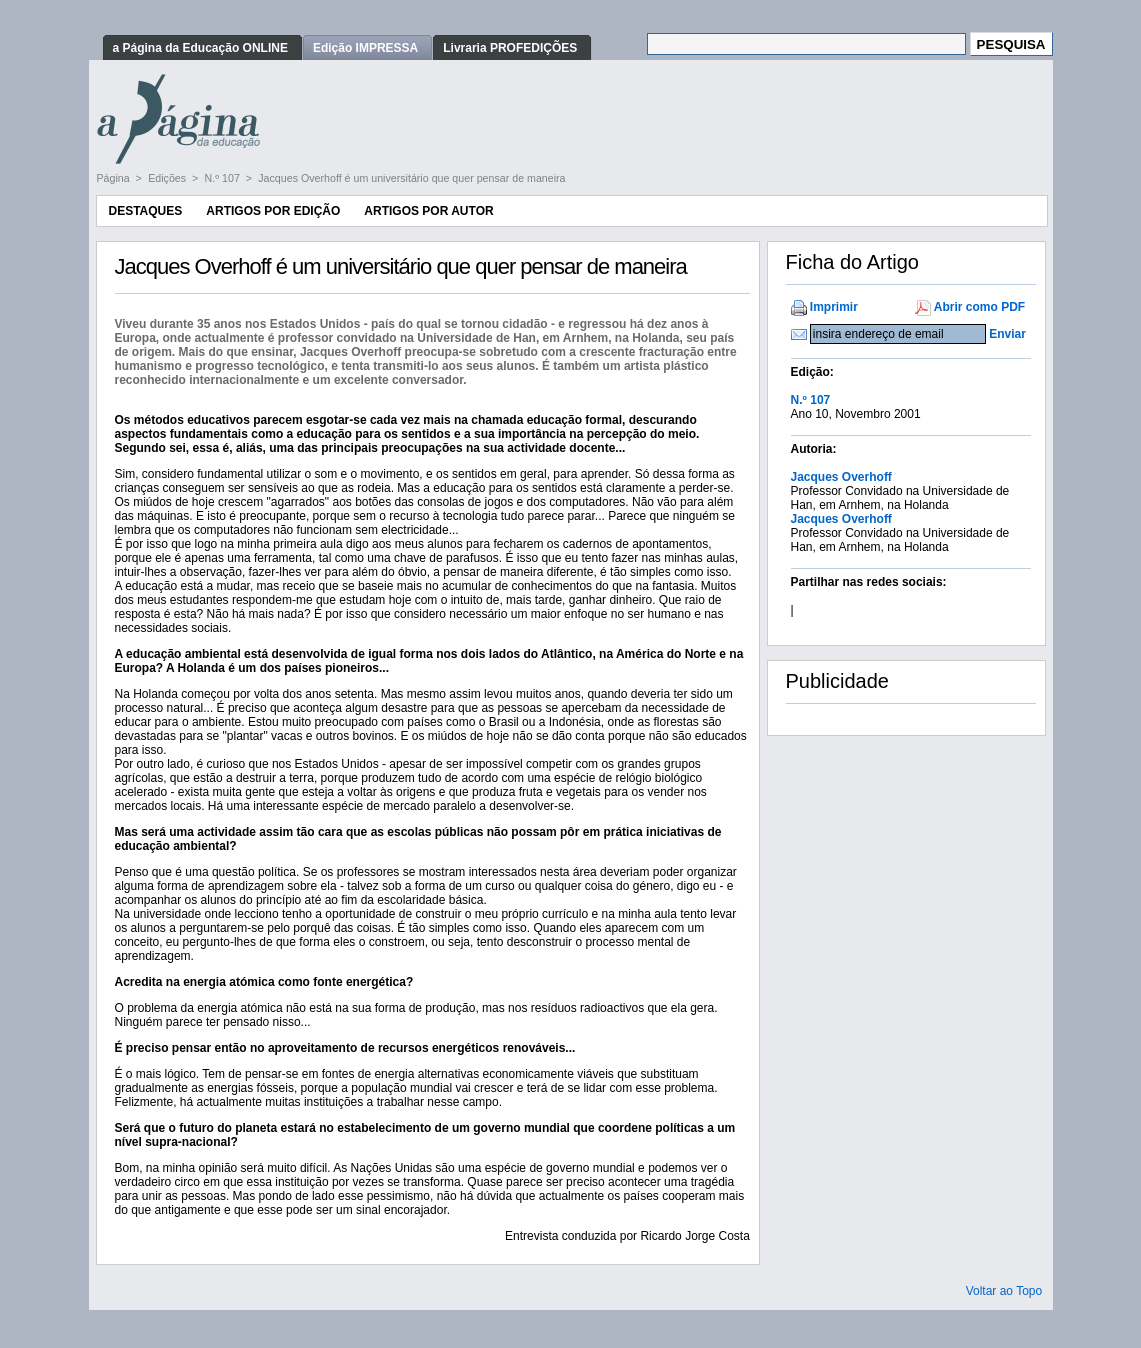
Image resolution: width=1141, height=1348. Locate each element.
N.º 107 (224, 178)
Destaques (146, 211)
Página (115, 178)
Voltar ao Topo (1004, 1291)
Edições (168, 178)
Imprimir (834, 307)
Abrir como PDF (979, 307)
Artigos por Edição (273, 211)
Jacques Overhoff (841, 477)
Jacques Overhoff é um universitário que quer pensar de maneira (411, 178)
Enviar (1007, 334)
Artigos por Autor (428, 211)
